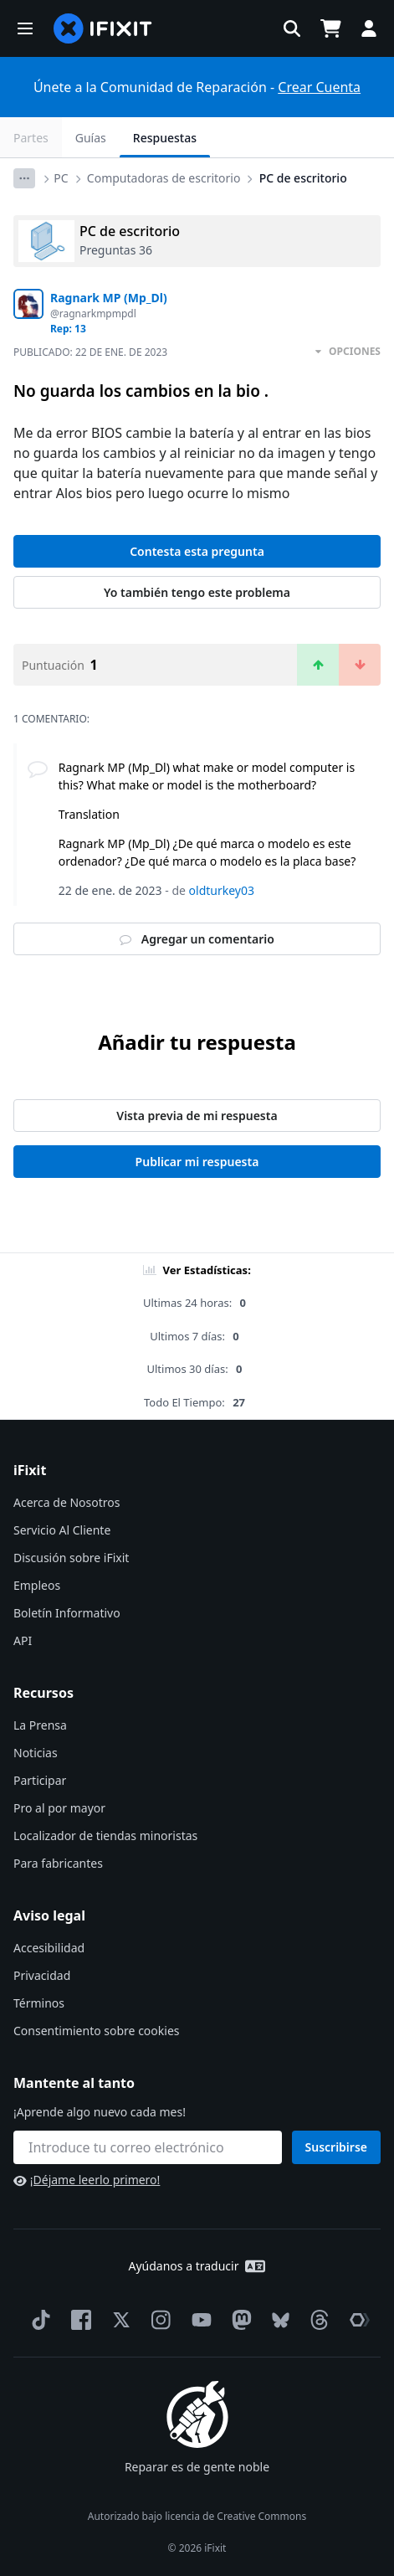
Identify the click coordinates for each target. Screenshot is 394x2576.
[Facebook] (77, 2320)
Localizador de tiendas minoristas (105, 1835)
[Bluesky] (277, 2320)
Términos (38, 2003)
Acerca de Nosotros (66, 1502)
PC (61, 178)
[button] (25, 28)
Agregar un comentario (197, 939)
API (22, 1640)
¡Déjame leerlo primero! (86, 2180)
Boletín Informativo (66, 1613)
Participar (39, 1780)
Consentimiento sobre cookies (96, 2031)
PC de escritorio (303, 178)
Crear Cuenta (319, 87)
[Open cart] (330, 28)
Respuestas (165, 138)
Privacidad (41, 1975)
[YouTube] (198, 2320)
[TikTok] (37, 2320)
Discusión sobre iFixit (71, 1558)
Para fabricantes (58, 1863)
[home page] (103, 28)
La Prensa (40, 1725)
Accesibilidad (48, 1948)
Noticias (35, 1753)
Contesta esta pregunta (197, 551)
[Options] (24, 178)
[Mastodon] (238, 2320)
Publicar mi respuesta (197, 1162)
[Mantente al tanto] (147, 2147)
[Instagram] (158, 2320)
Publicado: (90, 352)
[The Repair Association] (356, 2320)
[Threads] (316, 2320)
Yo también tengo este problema (197, 592)
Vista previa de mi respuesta (196, 1115)
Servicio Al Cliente (61, 1530)
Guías (90, 138)
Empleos (36, 1585)
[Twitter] (118, 2320)
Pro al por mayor (59, 1808)
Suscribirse (336, 2147)
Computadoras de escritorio (164, 178)
